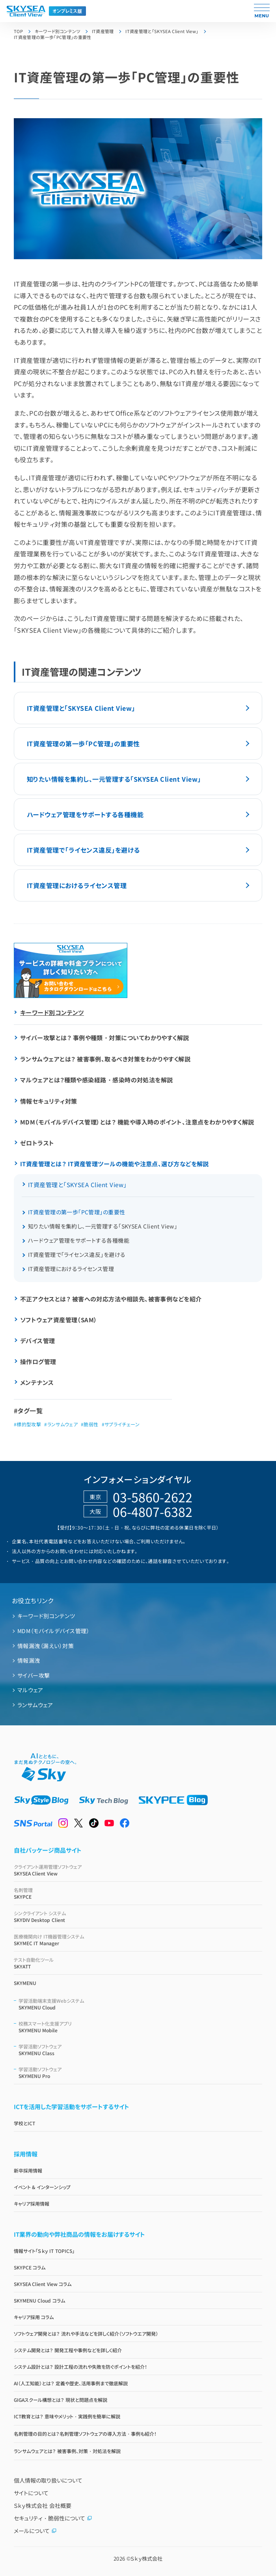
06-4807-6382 (152, 1511)
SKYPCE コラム (29, 2267)
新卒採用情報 (28, 2170)
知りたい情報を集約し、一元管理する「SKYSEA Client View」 (114, 779)
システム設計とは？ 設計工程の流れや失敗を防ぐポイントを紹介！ (80, 2366)
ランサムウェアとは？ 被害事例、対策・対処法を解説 (67, 2451)
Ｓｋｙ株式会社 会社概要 (42, 2505)
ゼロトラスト (37, 1143)
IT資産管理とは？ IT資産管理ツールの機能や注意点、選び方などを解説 (114, 1164)
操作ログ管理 (38, 1361)
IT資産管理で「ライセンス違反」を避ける (83, 850)
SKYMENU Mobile (140, 2026)
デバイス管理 (37, 1340)
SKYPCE (138, 1893)
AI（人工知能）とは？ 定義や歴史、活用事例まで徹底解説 (71, 2383)
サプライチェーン (122, 1424)
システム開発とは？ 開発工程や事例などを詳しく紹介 (68, 2350)
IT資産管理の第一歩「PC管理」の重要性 (83, 743)
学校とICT (24, 2123)
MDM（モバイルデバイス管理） (53, 1631)
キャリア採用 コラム (34, 2317)
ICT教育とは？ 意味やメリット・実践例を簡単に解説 (67, 2416)
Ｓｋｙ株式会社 (146, 2558)
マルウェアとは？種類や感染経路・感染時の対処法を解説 (96, 1080)
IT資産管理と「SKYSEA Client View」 (81, 708)
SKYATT (138, 1963)
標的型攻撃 (29, 1424)
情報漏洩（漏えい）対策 (45, 1646)
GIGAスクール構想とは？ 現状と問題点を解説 (60, 2399)
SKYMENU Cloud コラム (39, 2300)
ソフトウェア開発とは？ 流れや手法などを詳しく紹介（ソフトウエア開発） (86, 2333)
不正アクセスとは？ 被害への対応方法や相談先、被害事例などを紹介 (111, 1299)
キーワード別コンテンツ (52, 1012)
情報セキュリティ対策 (48, 1101)
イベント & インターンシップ (42, 2187)
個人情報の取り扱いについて (48, 2480)
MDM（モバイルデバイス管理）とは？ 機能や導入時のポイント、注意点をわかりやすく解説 (137, 1122)
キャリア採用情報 (31, 2203)
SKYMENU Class (140, 2049)
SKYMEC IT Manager (138, 1939)
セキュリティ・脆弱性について (53, 2518)
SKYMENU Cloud (140, 2004)
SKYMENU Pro (140, 2072)
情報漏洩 (28, 1660)
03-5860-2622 (152, 1497)
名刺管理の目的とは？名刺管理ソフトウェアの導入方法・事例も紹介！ (85, 2433)
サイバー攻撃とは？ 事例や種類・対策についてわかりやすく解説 (104, 1037)
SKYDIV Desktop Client (138, 1916)
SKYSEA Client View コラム (42, 2283)
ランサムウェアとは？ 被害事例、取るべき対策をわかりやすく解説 (105, 1059)
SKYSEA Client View (138, 1870)
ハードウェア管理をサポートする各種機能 (85, 814)
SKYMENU (25, 1982)
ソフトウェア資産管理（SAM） (58, 1320)
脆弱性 (91, 1424)
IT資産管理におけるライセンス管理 (77, 885)
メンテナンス (37, 1382)
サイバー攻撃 (33, 1675)
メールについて (35, 2531)
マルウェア (30, 1690)
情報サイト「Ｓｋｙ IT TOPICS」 (44, 2250)
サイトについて (31, 2493)
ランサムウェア (62, 1424)
